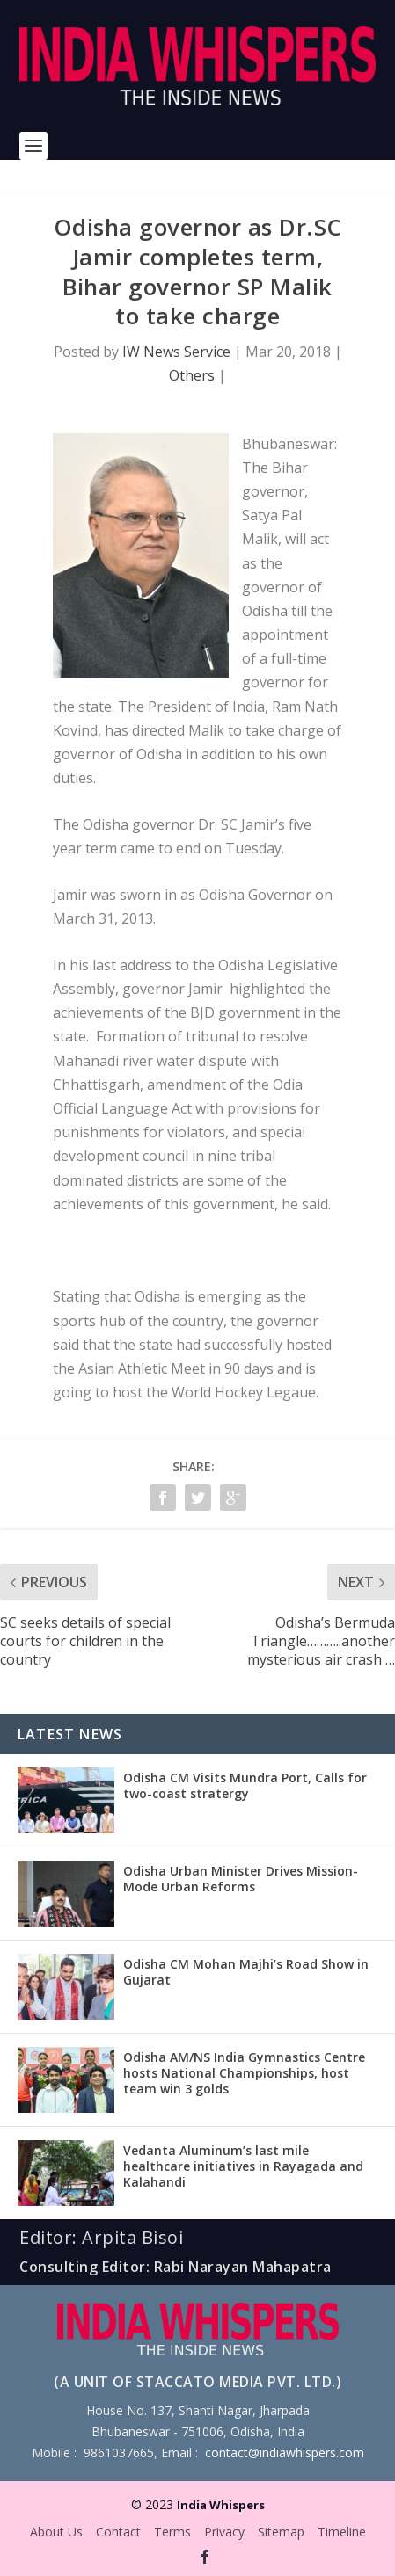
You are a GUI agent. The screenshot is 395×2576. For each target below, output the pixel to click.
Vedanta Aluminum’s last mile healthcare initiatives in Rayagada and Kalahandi (243, 2166)
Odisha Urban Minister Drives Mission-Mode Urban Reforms (240, 1878)
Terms (172, 2531)
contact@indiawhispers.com (284, 2452)
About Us (56, 2531)
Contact (118, 2531)
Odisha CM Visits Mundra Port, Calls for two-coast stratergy (245, 1785)
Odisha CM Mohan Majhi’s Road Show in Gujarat (246, 1972)
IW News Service (176, 351)
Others (192, 375)
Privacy (224, 2531)
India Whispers (221, 2505)
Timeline (342, 2531)
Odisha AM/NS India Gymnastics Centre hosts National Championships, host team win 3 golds (244, 2073)
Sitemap (281, 2531)
